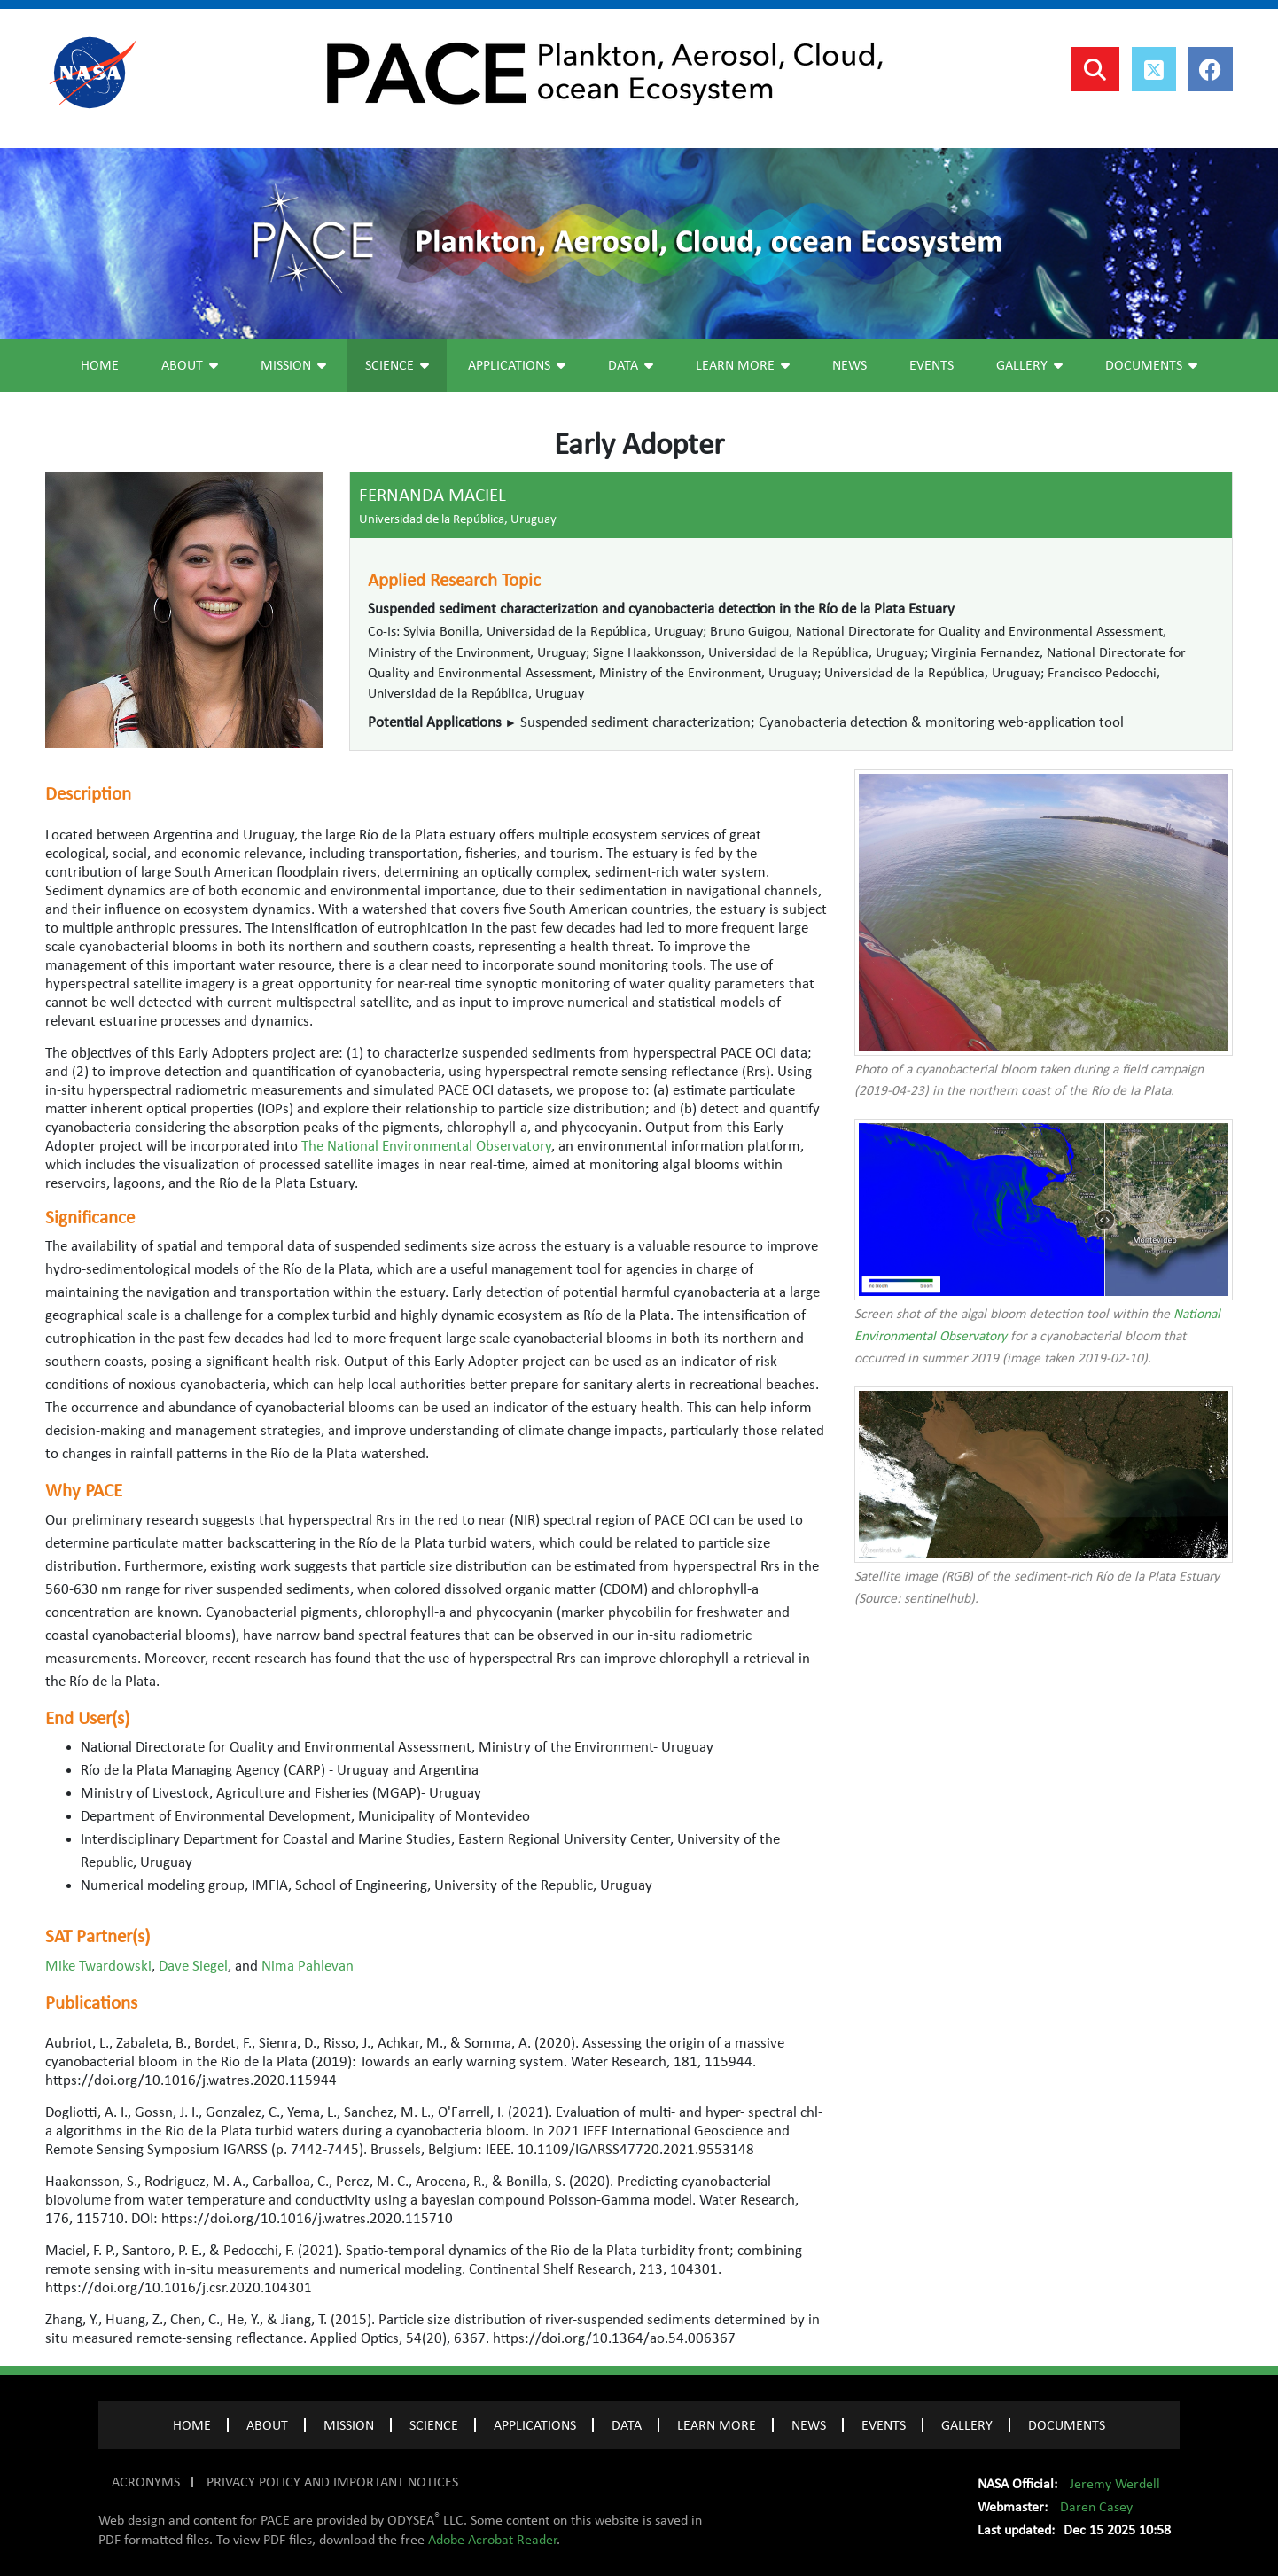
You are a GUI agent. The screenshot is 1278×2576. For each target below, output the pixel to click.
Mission (293, 365)
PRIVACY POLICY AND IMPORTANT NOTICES (332, 2482)
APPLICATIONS (535, 2425)
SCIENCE (433, 2425)
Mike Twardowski (98, 1966)
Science (397, 365)
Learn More (743, 365)
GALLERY (967, 2425)
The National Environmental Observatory (426, 1146)
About (189, 365)
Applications (516, 365)
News (849, 365)
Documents (1151, 365)
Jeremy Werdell (1115, 2484)
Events (931, 365)
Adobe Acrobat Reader (492, 2540)
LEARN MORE (716, 2425)
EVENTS (883, 2425)
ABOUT (267, 2425)
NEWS (808, 2425)
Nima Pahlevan (307, 1966)
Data (630, 365)
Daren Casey (1096, 2507)
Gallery (1029, 365)
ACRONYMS (146, 2482)
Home (100, 365)
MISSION (348, 2425)
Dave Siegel (193, 1966)
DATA (627, 2425)
